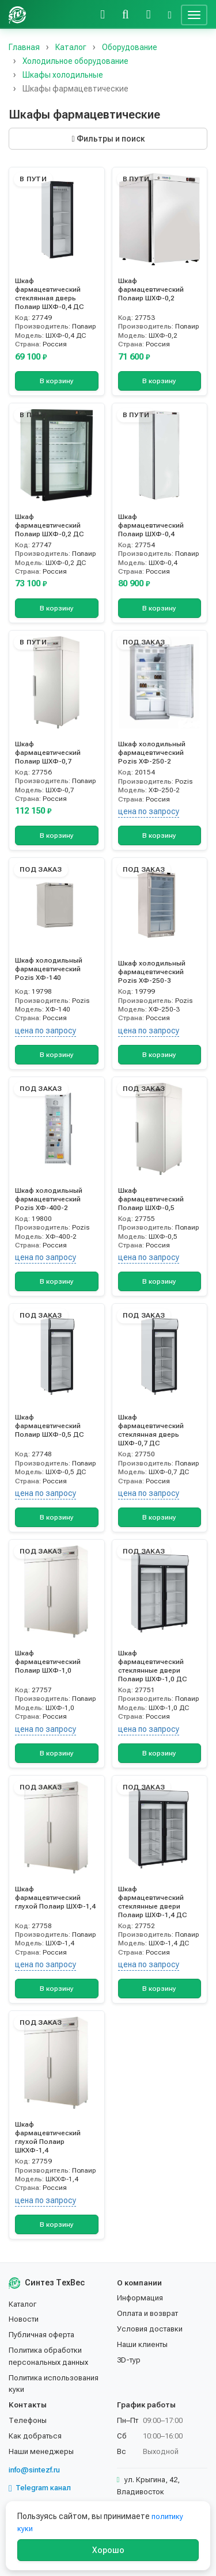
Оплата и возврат (147, 2313)
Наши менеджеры (41, 2451)
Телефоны (28, 2420)
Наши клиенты (142, 2344)
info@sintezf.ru (34, 2470)
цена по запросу (148, 811)
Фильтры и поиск (107, 138)
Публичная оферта (41, 2334)
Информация (140, 2297)
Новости (24, 2319)
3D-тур (129, 2360)
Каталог (22, 2304)
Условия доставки (150, 2329)
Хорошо (108, 2550)
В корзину (57, 381)
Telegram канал (40, 2488)
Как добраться (35, 2436)
